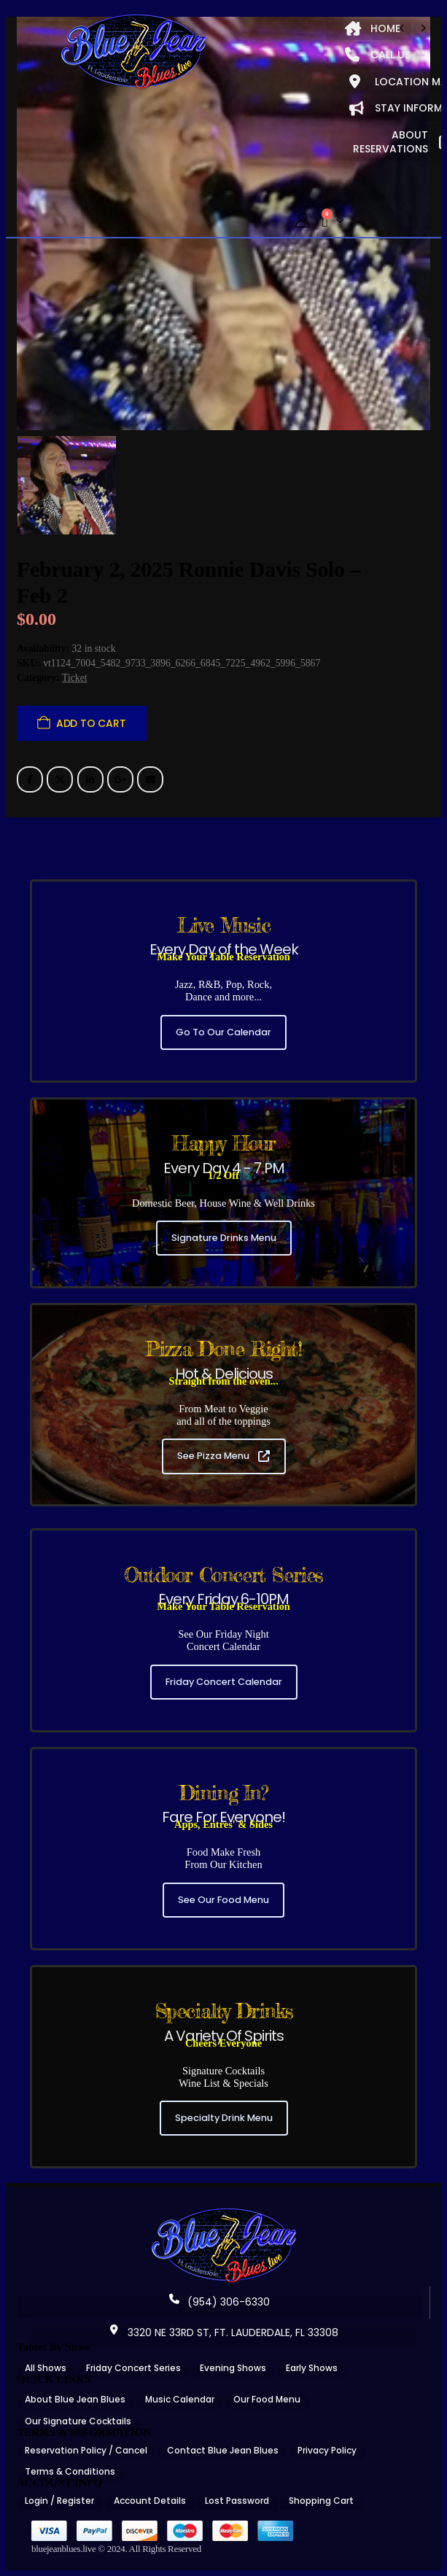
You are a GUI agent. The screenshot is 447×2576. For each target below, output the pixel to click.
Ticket (75, 677)
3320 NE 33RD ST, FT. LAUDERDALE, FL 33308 (223, 2332)
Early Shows (312, 2368)
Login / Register (59, 2500)
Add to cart (91, 723)
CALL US (378, 54)
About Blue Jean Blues (75, 2399)
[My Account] (302, 220)
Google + (120, 779)
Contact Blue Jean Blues (223, 2450)
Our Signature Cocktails (78, 2421)
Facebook (30, 779)
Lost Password (237, 2500)
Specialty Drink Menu (224, 2118)
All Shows (45, 2368)
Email (150, 779)
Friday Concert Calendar (224, 1682)
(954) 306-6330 (219, 2302)
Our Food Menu (266, 2399)
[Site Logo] (133, 52)
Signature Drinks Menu (223, 1237)
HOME (372, 28)
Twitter (60, 779)
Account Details (150, 2500)
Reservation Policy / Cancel (86, 2450)
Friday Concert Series (133, 2368)
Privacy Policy (327, 2450)
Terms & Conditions (70, 2471)
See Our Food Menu (223, 1900)
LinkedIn (90, 779)
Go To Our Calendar (223, 1032)
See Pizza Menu (223, 1456)
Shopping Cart (321, 2500)
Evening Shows (233, 2368)
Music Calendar (179, 2399)
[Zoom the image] (224, 2213)
